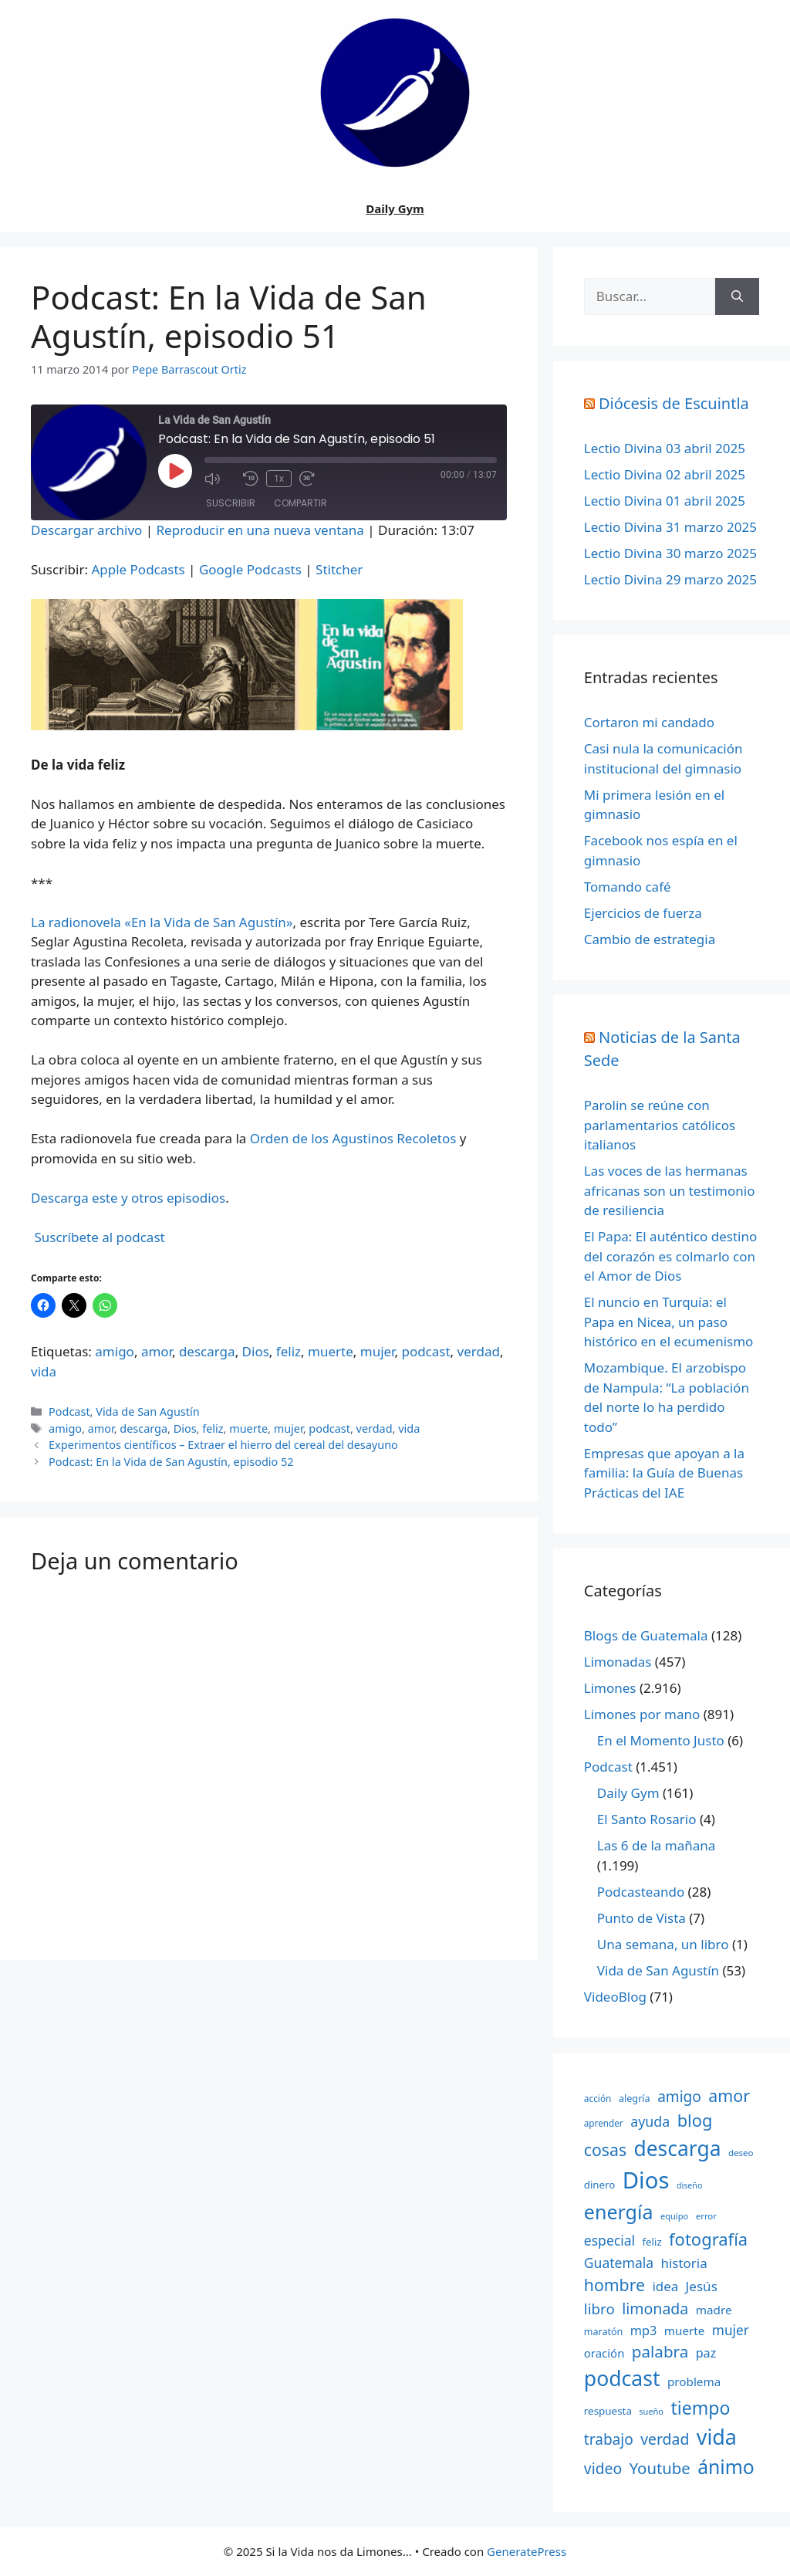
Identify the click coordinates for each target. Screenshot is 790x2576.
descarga (207, 1351)
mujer (377, 1351)
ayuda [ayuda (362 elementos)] (650, 2121)
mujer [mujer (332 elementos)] (730, 2330)
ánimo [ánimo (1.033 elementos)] (726, 2467)
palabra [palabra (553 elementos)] (660, 2351)
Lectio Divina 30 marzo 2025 (670, 553)
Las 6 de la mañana (656, 1845)
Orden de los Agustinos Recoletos (353, 1138)
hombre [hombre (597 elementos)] (614, 2284)
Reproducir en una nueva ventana (260, 530)
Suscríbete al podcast (99, 1237)
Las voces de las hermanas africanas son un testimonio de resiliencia (669, 1190)
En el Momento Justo (660, 1740)
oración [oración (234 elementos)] (604, 2353)
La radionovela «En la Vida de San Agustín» (162, 922)
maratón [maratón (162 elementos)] (603, 2331)
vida (43, 1371)
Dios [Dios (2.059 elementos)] (646, 2180)
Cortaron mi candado (649, 722)
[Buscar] (737, 296)
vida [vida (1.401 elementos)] (717, 2436)
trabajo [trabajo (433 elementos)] (608, 2439)
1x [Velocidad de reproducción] (279, 478)
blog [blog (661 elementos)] (695, 2120)
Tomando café (627, 886)
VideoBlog (615, 1997)
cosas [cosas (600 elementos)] (605, 2149)
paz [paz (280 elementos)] (706, 2352)
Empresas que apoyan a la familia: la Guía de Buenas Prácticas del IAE (664, 1472)
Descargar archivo (86, 530)
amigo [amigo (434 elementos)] (679, 2097)
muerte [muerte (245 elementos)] (684, 2330)
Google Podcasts (250, 569)
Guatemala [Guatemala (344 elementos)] (618, 2262)
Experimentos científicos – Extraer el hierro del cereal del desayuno (223, 1444)
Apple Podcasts (137, 569)
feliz (288, 1351)
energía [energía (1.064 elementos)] (618, 2212)
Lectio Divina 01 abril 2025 (664, 500)
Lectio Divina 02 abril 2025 (664, 474)
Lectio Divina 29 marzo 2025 (670, 579)
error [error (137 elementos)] (706, 2216)
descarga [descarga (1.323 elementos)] (677, 2148)
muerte (330, 1351)
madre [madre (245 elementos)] (714, 2309)
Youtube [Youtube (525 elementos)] (660, 2468)
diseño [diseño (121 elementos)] (689, 2185)
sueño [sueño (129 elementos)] (651, 2411)
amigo (114, 1351)
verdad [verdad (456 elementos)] (664, 2439)
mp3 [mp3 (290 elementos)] (643, 2330)
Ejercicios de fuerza (643, 913)
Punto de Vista (641, 1918)
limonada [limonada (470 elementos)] (655, 2308)
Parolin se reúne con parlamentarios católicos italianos (659, 1124)
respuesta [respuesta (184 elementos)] (608, 2411)
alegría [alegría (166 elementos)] (634, 2098)
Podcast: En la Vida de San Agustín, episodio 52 (171, 1461)
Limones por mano (642, 1714)
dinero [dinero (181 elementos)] (599, 2185)
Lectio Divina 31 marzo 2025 (670, 527)
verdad (478, 1351)
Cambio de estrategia (649, 939)
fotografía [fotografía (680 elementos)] (708, 2239)
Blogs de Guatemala (646, 1635)
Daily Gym (395, 208)
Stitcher (339, 569)
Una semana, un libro (663, 1944)
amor (156, 1351)
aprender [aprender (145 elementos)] (603, 2123)
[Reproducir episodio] (175, 471)
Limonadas (618, 1662)
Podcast (69, 1411)
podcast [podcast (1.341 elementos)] (622, 2378)
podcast (425, 1351)
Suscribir (230, 502)
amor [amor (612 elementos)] (729, 2095)
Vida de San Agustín (147, 1411)
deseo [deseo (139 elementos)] (741, 2152)
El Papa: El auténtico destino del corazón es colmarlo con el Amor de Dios (670, 1256)
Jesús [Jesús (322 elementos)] (701, 2286)
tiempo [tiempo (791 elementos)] (700, 2407)
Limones (610, 1688)
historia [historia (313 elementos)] (684, 2263)
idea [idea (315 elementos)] (665, 2286)
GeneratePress (526, 2551)
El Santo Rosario (647, 1819)
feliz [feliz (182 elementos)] (652, 2242)
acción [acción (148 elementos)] (598, 2098)
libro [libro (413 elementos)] (599, 2308)
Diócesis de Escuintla (674, 403)
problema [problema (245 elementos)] (694, 2381)
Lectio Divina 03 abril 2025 (664, 448)
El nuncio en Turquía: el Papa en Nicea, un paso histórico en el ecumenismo (669, 1321)
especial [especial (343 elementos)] (609, 2240)
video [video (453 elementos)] (603, 2468)
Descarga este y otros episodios (128, 1198)
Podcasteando (640, 1892)
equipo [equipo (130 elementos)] (674, 2216)
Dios (255, 1351)
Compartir (300, 502)
